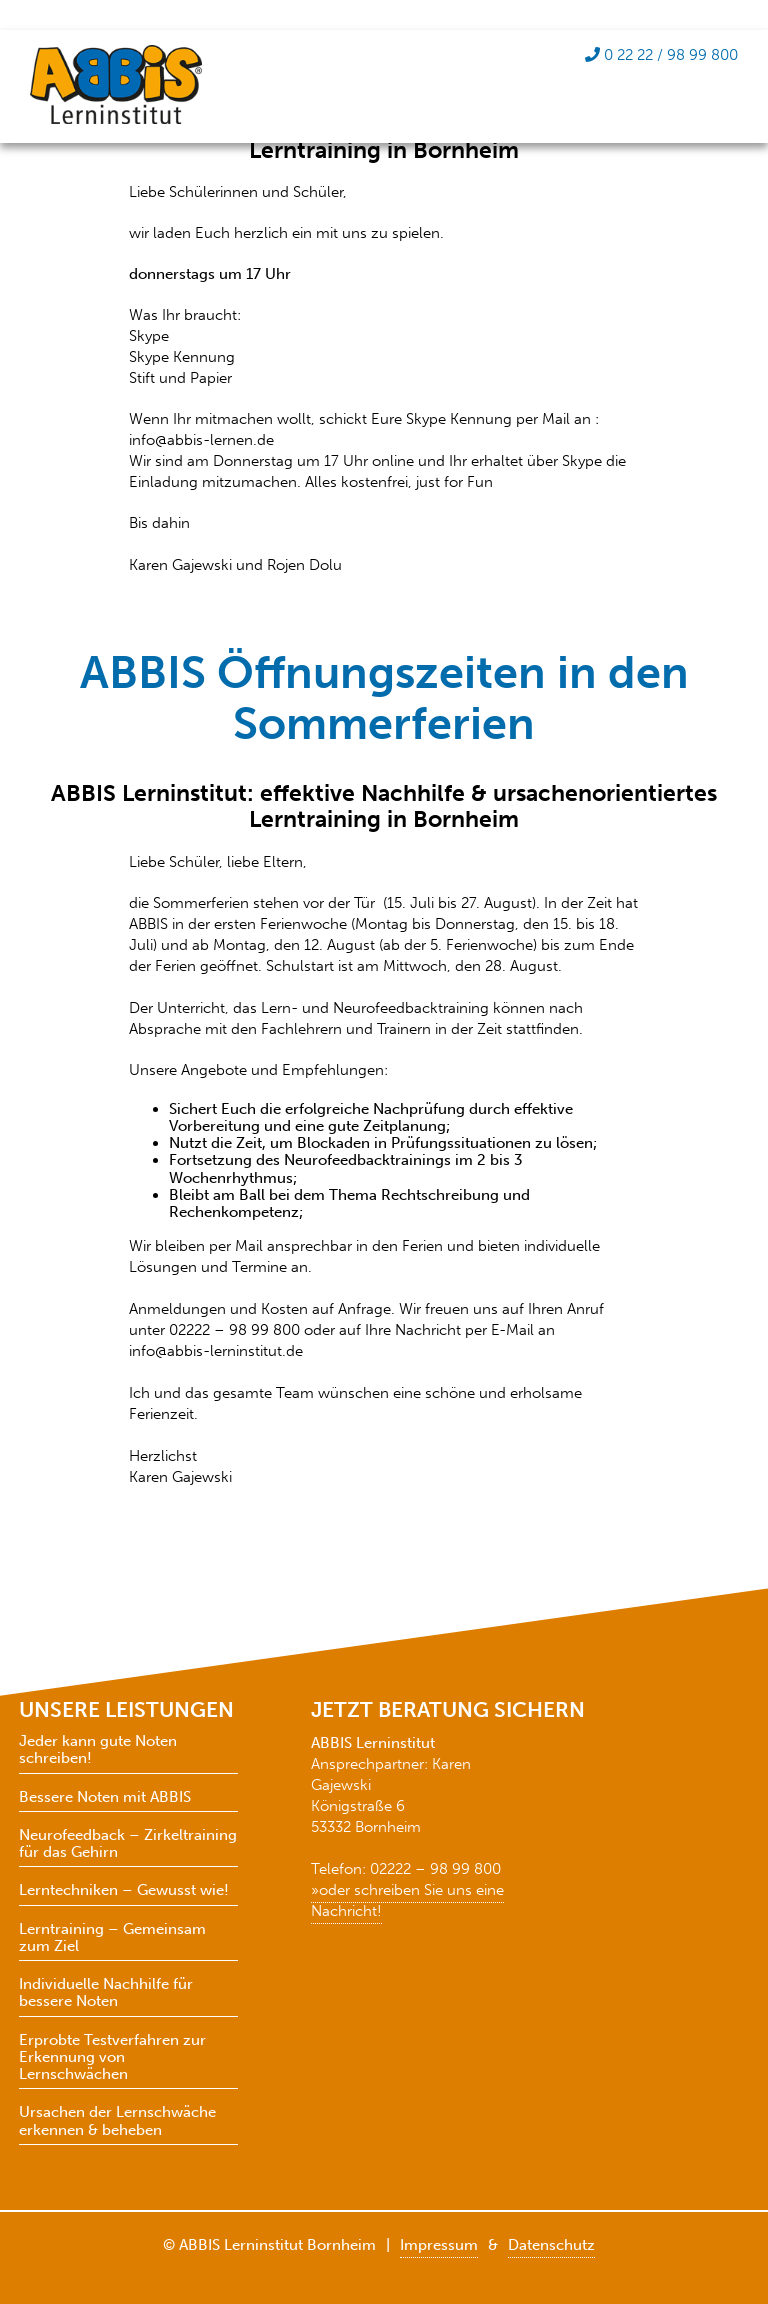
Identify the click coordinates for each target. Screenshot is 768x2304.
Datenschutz (551, 2245)
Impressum (439, 2245)
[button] (704, 2248)
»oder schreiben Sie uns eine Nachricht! (407, 1900)
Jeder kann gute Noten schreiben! (98, 1750)
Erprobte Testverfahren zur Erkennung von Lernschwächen (112, 2058)
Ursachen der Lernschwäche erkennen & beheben (117, 2121)
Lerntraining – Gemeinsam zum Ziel (112, 1938)
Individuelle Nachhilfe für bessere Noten (106, 1993)
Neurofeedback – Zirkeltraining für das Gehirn (128, 1844)
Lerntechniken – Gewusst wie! (124, 1890)
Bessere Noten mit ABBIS (105, 1797)
